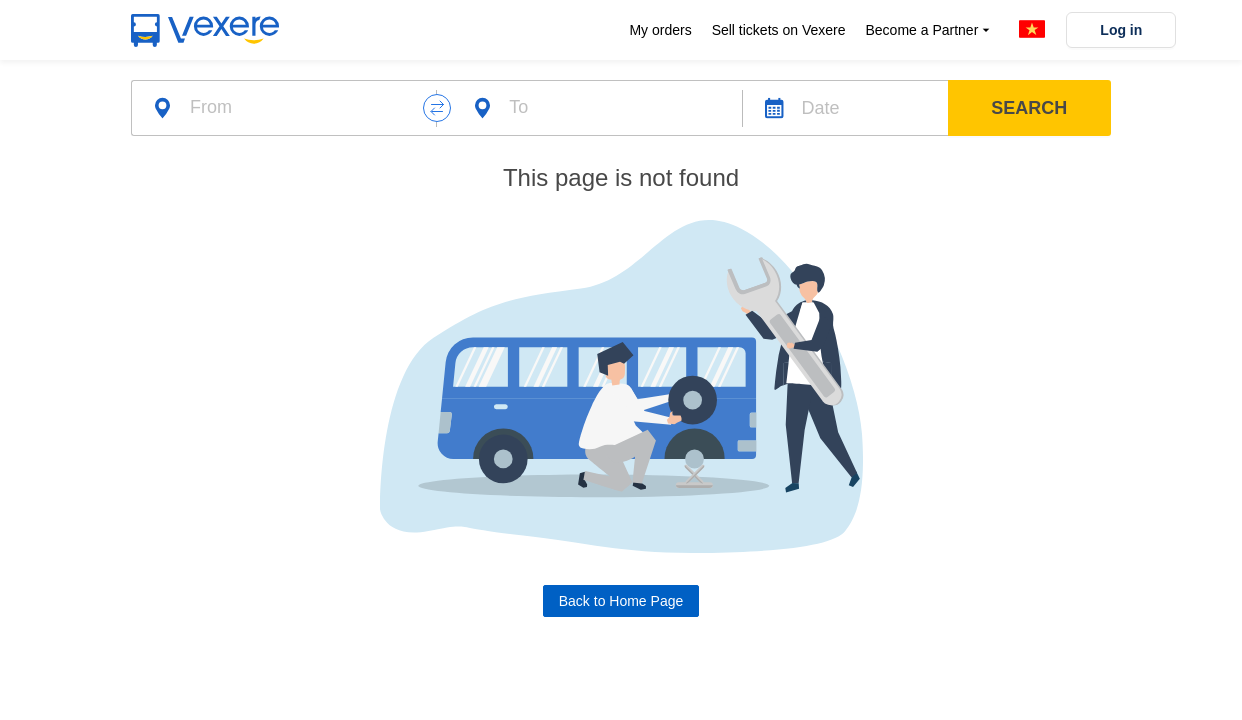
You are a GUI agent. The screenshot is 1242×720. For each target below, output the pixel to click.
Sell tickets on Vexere (779, 30)
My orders (660, 30)
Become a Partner (929, 30)
